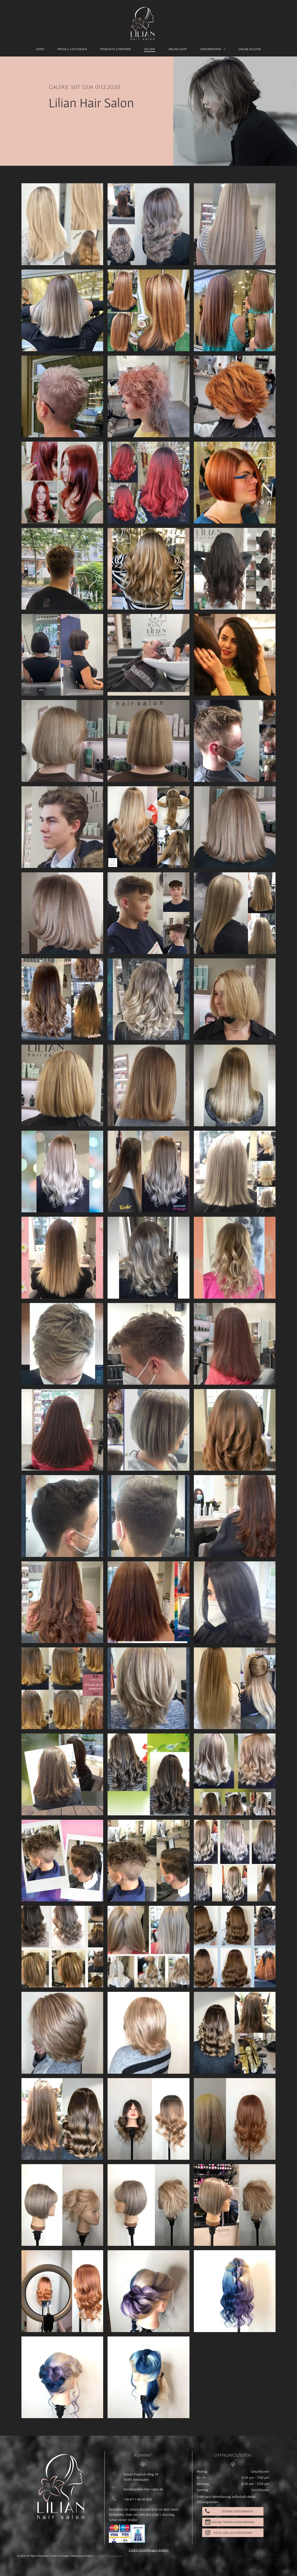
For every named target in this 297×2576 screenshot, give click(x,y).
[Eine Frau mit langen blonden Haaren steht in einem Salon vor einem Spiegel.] (148, 999)
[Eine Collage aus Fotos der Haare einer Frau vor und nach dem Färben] (235, 1946)
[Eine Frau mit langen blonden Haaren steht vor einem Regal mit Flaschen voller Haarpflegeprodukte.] (235, 827)
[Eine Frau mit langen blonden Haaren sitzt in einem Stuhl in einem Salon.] (62, 1257)
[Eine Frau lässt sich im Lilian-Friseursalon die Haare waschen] (148, 655)
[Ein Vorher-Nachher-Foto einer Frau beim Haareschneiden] (62, 655)
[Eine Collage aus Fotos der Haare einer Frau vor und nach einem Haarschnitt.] (235, 1860)
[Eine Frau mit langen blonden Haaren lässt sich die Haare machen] (148, 827)
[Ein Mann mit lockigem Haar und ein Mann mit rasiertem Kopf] (62, 1860)
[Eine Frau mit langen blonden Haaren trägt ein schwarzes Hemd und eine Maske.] (235, 913)
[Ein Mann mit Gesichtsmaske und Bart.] (62, 1516)
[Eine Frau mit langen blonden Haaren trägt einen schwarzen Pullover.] (62, 913)
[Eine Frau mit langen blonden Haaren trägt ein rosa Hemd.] (235, 1257)
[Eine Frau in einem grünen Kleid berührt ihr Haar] (235, 655)
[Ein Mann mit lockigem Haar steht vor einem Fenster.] (62, 569)
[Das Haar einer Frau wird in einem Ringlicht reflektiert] (62, 2291)
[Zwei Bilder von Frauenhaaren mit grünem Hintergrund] (148, 1774)
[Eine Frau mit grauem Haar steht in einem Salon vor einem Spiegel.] (148, 1257)
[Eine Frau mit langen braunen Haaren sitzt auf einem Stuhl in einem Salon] (235, 1344)
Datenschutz (115, 2555)
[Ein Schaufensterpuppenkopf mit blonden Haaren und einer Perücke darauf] (235, 2205)
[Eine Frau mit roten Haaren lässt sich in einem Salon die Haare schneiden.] (235, 396)
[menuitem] (40, 49)
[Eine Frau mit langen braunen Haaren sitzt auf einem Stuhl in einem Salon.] (62, 1430)
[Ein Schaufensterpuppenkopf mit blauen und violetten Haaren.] (235, 2291)
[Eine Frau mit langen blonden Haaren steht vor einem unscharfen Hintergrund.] (62, 1171)
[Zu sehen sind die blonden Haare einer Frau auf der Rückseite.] (148, 1688)
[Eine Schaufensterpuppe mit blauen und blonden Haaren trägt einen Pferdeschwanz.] (148, 2377)
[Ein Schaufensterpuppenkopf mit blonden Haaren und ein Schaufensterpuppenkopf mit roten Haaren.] (235, 2119)
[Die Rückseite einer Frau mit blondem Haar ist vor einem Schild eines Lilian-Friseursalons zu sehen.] (62, 1085)
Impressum (99, 2555)
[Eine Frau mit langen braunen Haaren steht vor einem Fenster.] (148, 310)
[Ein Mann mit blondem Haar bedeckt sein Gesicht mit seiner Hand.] (62, 1344)
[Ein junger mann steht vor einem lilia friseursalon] (62, 827)
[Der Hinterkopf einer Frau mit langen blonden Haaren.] (235, 1085)
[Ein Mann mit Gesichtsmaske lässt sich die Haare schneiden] (235, 741)
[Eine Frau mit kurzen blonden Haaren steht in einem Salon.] (62, 741)
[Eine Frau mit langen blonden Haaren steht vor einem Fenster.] (148, 569)
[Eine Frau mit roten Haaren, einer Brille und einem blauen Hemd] (235, 482)
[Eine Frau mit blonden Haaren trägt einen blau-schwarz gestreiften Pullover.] (148, 2032)
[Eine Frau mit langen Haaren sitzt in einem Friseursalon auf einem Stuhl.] (235, 1516)
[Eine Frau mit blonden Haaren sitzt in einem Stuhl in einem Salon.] (235, 1171)
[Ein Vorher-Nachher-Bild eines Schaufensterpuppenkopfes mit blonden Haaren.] (62, 2205)
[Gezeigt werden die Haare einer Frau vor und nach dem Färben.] (148, 1602)
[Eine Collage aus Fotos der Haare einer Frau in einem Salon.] (62, 1688)
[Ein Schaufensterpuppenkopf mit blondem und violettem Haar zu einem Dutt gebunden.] (148, 2291)
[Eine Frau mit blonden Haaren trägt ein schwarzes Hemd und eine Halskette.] (235, 999)
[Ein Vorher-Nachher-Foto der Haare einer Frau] (62, 999)
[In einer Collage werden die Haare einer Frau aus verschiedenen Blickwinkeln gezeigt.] (235, 1774)
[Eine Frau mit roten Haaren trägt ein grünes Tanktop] (62, 482)
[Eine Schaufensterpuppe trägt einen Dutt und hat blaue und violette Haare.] (62, 2377)
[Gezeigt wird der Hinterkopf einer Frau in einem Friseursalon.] (148, 741)
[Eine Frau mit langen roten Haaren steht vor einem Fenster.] (148, 482)
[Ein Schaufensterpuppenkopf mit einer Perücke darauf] (148, 2119)
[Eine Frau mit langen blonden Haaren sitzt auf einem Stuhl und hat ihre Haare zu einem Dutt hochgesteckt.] (235, 1688)
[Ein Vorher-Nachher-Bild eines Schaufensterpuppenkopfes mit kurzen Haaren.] (148, 2205)
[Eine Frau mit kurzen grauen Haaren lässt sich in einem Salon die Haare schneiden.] (148, 1430)
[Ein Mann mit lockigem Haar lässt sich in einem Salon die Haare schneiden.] (148, 1860)
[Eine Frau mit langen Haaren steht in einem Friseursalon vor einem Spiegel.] (235, 569)
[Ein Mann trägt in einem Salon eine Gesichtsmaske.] (148, 1344)
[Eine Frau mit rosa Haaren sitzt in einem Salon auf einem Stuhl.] (148, 396)
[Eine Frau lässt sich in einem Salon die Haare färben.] (148, 1946)
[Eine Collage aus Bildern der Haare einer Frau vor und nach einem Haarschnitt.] (62, 1946)
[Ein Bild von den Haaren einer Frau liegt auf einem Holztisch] (62, 1774)
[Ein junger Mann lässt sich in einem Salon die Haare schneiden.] (148, 913)
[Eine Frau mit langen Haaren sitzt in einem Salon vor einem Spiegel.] (148, 1085)
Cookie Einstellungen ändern (148, 2550)
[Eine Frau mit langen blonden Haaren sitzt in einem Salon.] (235, 224)
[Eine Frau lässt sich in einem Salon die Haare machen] (148, 224)
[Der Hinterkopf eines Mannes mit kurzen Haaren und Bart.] (148, 1516)
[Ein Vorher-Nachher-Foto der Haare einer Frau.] (62, 2119)
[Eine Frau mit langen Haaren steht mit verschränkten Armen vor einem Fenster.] (62, 310)
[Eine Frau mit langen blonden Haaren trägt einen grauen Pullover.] (62, 2032)
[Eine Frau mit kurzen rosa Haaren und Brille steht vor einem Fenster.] (62, 396)
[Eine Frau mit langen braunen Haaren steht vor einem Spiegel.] (235, 1430)
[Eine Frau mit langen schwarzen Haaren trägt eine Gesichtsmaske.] (235, 1602)
